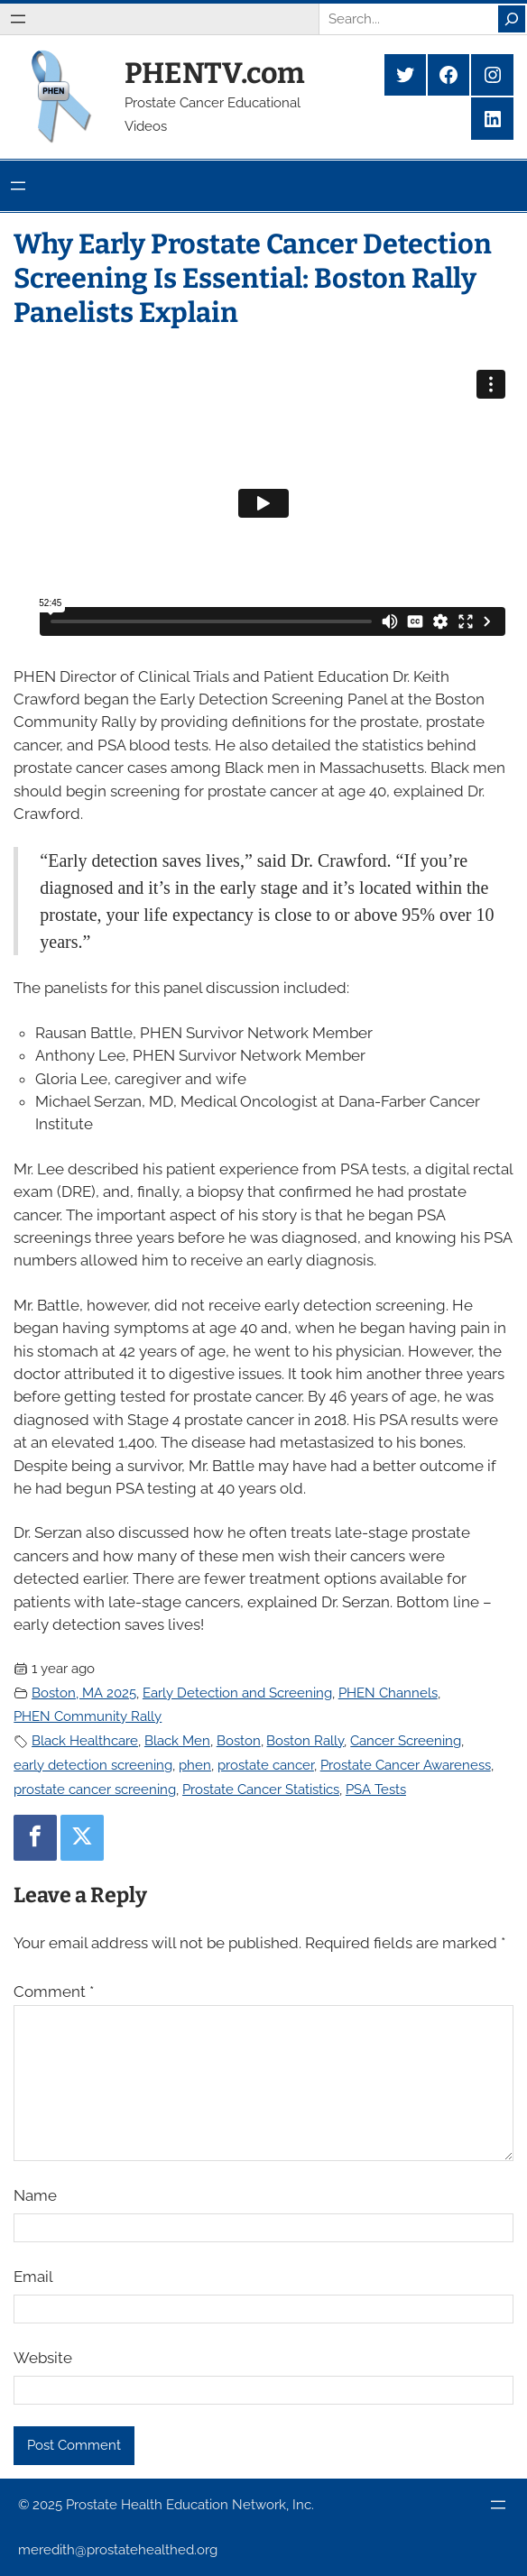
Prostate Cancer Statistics (260, 1789)
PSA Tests (376, 1789)
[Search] (511, 18)
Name (35, 2195)
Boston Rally (305, 1741)
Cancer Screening (405, 1741)
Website (43, 2358)
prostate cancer (265, 1765)
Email (33, 2277)
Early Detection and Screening (237, 1693)
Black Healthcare (85, 1741)
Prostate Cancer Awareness (405, 1765)
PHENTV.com (215, 73)
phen (195, 1765)
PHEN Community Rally (88, 1716)
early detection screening (93, 1765)
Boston (239, 1741)
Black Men (177, 1741)
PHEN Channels (388, 1693)
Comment (54, 1992)
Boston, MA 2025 (84, 1693)
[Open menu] (18, 19)
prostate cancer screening (95, 1789)
